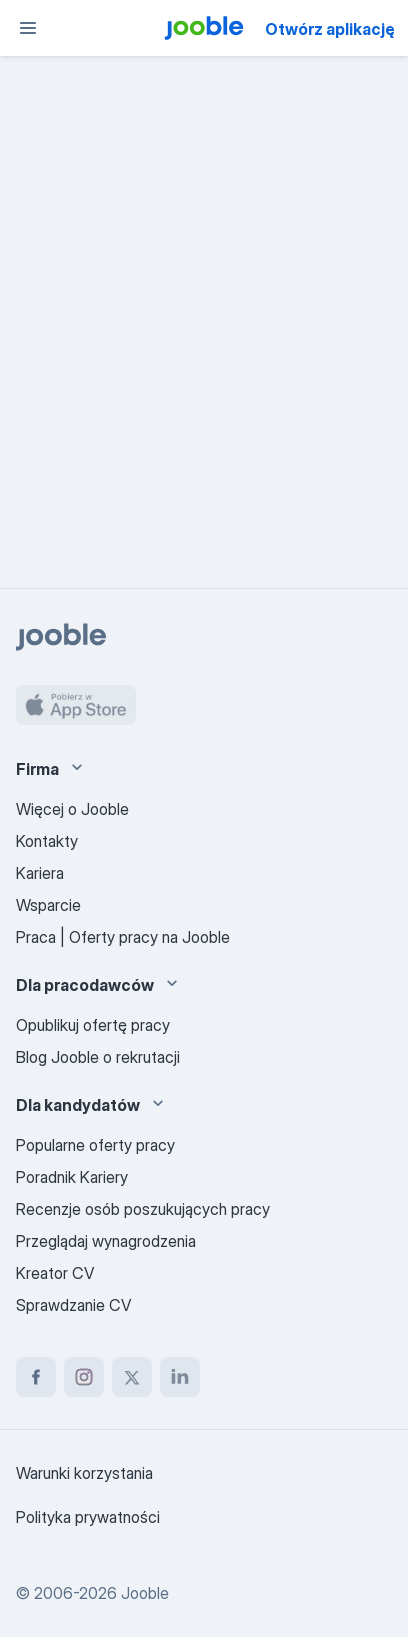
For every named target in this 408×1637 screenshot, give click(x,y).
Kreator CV (55, 1273)
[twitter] (132, 1377)
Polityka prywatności (88, 1517)
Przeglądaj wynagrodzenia (106, 1241)
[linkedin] (180, 1377)
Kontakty (47, 841)
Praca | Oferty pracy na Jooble (123, 937)
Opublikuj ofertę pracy (93, 1025)
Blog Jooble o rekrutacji (98, 1057)
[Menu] (28, 28)
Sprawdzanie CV (73, 1305)
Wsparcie (48, 905)
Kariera (40, 873)
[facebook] (36, 1377)
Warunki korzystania (84, 1473)
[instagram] (84, 1377)
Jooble (145, 1593)
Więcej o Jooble (72, 809)
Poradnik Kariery (72, 1177)
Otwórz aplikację (330, 29)
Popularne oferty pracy (95, 1145)
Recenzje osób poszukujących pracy (143, 1209)
